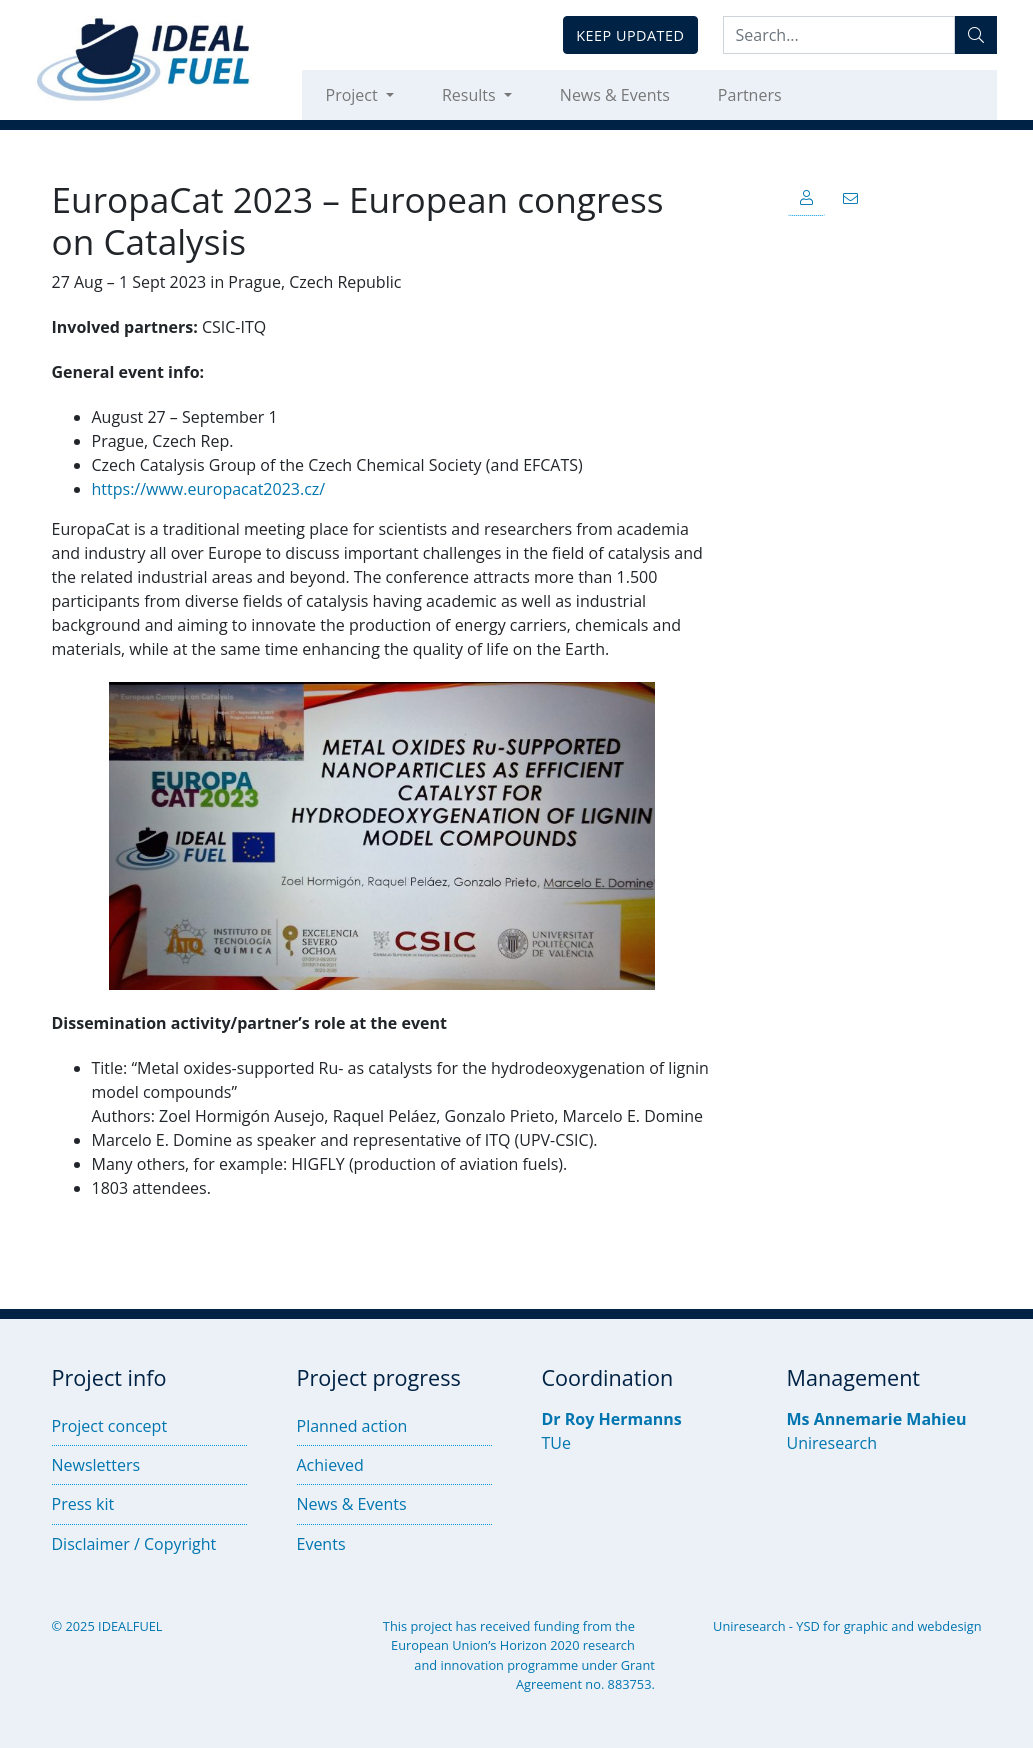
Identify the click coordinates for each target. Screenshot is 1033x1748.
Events (321, 1544)
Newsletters (96, 1465)
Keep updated (630, 35)
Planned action (352, 1426)
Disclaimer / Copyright (134, 1544)
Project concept (110, 1426)
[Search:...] (839, 35)
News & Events (615, 95)
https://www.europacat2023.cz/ (209, 489)
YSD (807, 1626)
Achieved (330, 1465)
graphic (866, 1626)
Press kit (83, 1504)
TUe (556, 1443)
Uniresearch (832, 1443)
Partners (750, 95)
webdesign (949, 1626)
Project (354, 95)
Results (471, 95)
